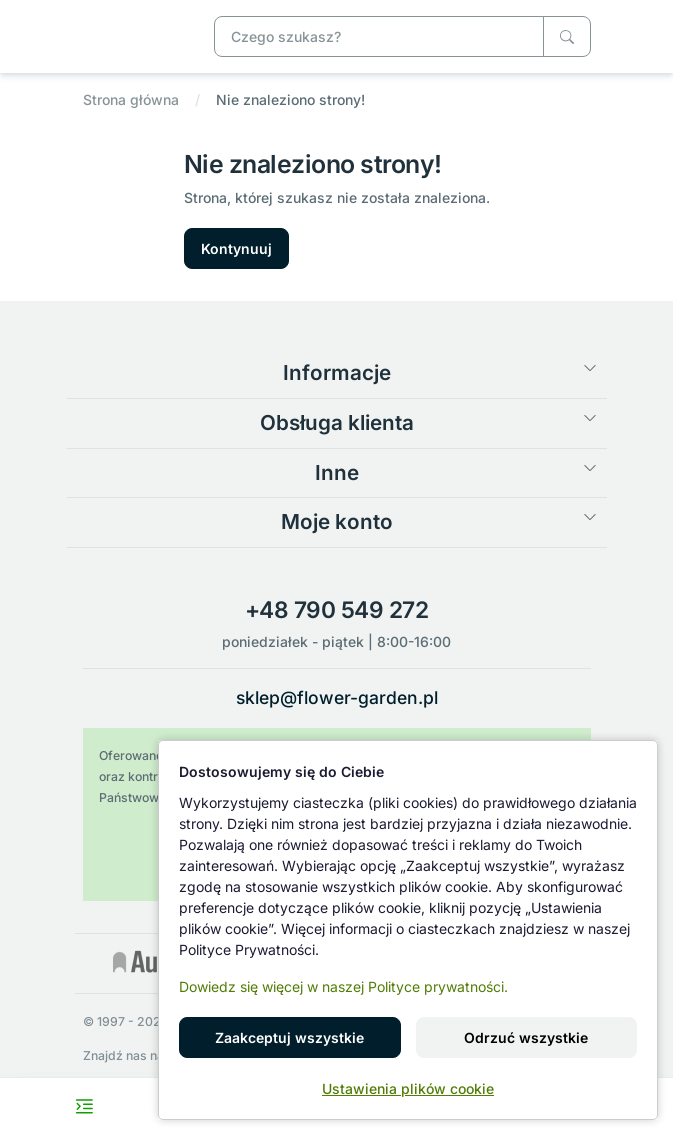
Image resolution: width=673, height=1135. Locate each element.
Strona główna (131, 99)
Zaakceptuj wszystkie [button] (289, 1037)
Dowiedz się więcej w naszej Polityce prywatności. (343, 986)
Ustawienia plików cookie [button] (408, 1088)
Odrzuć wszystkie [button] (526, 1037)
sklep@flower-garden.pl (337, 697)
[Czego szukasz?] (567, 36)
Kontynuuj (236, 248)
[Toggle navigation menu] (84, 1106)
